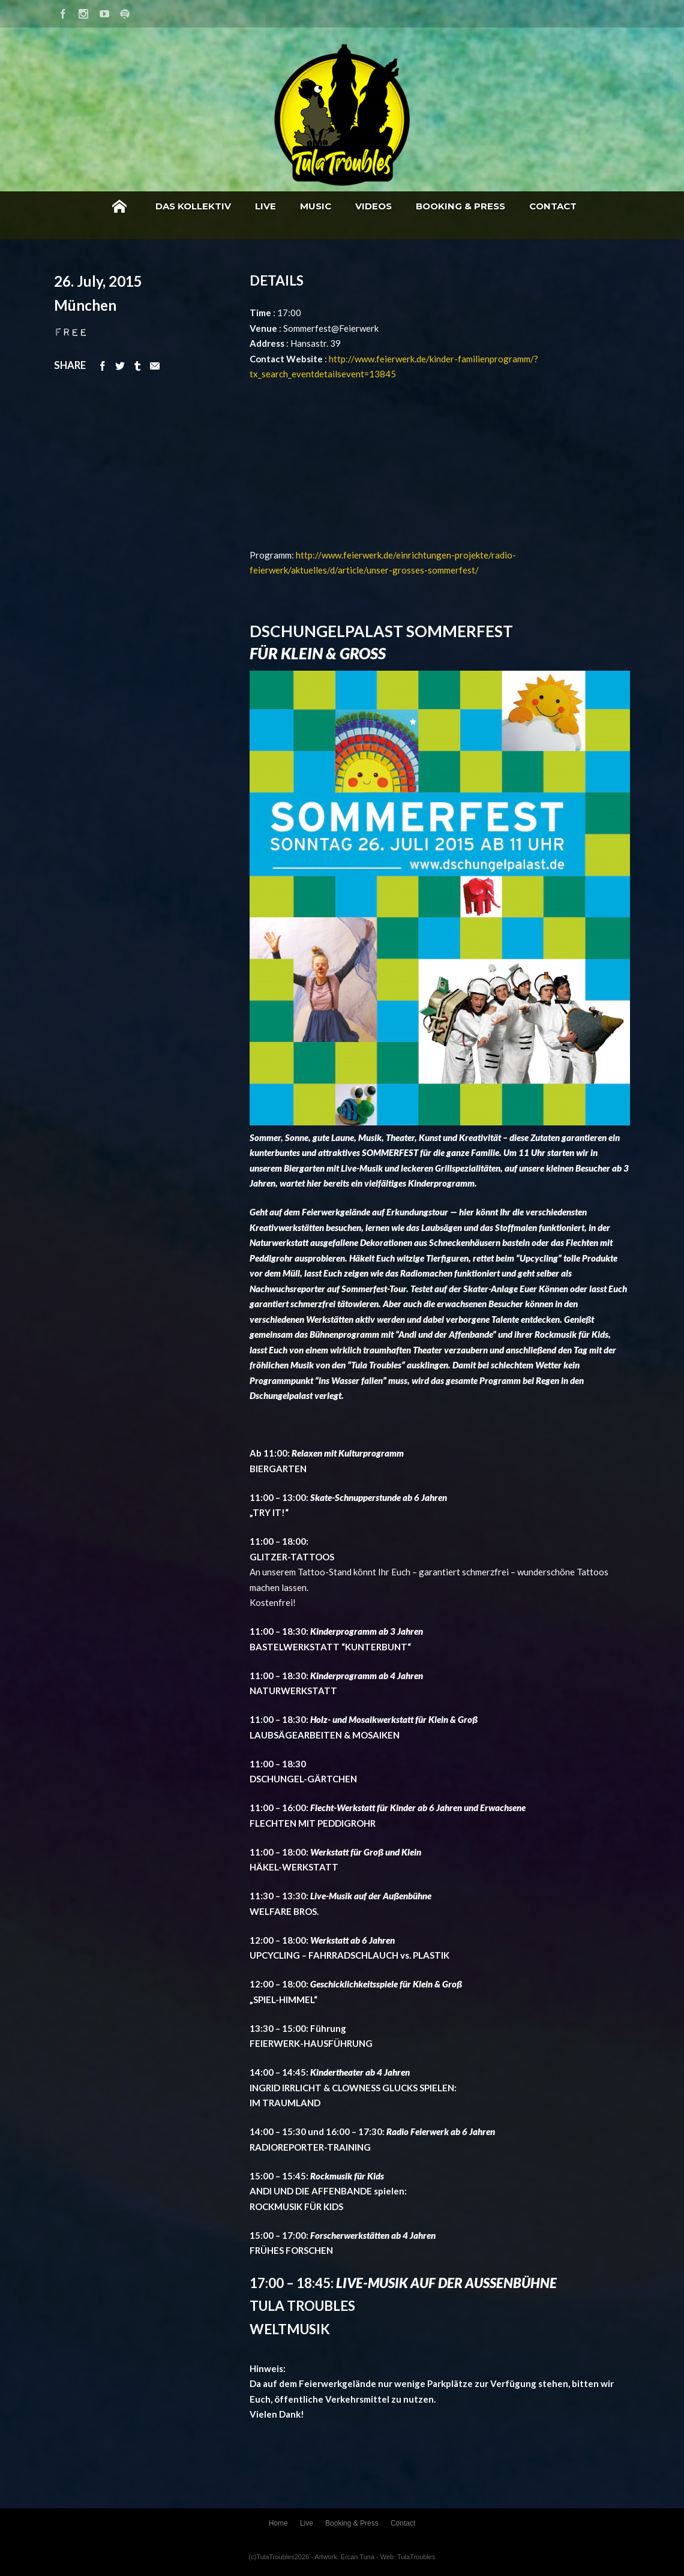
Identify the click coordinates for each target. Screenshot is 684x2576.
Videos (373, 206)
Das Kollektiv (193, 206)
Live (265, 206)
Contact (553, 206)
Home (119, 206)
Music (315, 206)
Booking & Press (460, 206)
